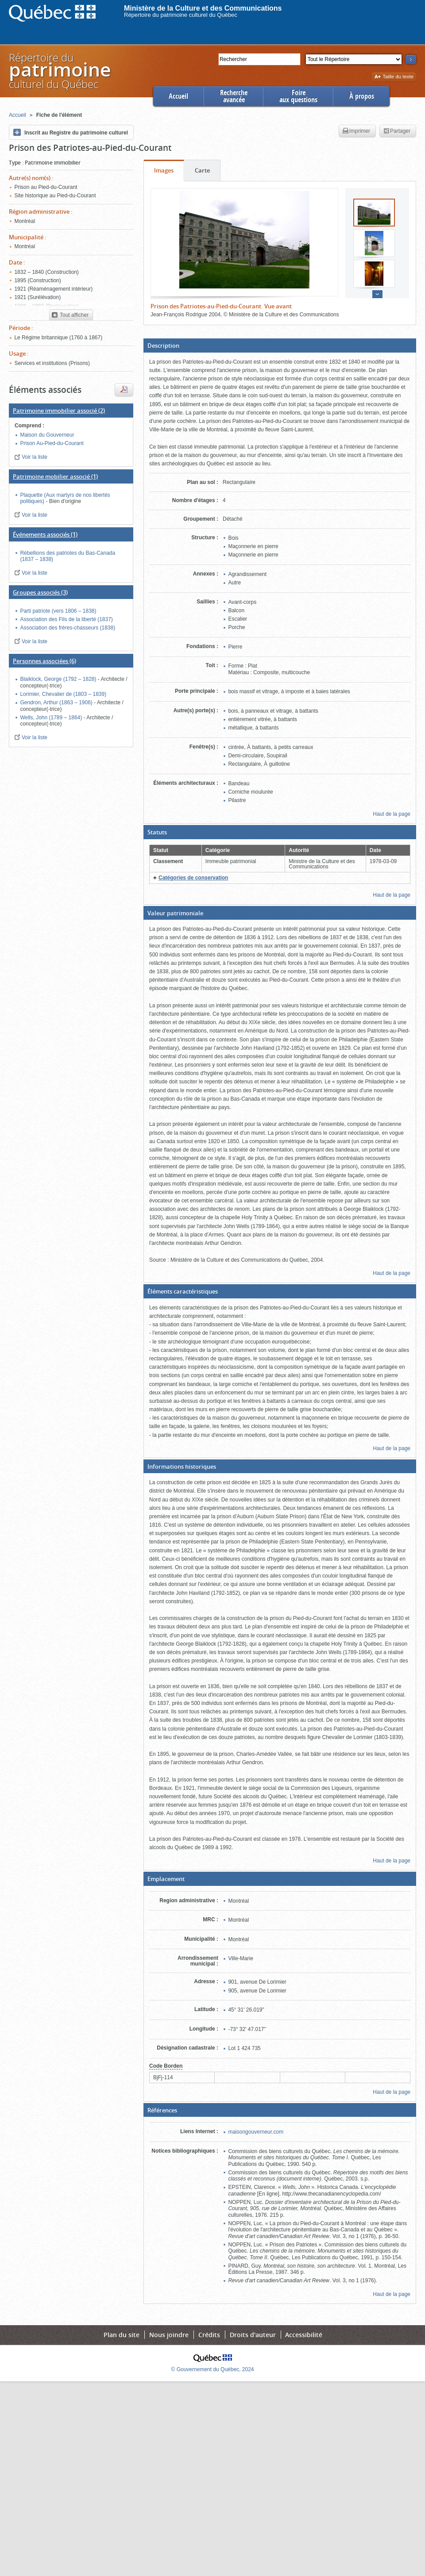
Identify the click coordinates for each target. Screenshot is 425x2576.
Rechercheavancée (233, 96)
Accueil (178, 96)
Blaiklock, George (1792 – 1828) (58, 679)
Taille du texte (393, 77)
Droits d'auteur (253, 2334)
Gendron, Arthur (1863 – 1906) (57, 702)
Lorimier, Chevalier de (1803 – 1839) (63, 694)
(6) (44, 661)
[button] (279, 345)
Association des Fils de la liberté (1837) (66, 619)
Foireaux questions (298, 96)
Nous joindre (169, 2334)
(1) (55, 476)
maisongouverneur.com (255, 2132)
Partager (396, 131)
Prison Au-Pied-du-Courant (51, 443)
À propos (361, 96)
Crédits (209, 2334)
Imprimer (356, 131)
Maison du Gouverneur (47, 435)
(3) (40, 592)
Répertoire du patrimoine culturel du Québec (180, 15)
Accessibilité (303, 2334)
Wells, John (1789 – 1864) (51, 717)
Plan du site (121, 2334)
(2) (59, 411)
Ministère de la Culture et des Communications (203, 8)
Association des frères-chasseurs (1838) (67, 628)
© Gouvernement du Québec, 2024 (212, 2369)
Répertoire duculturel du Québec (59, 70)
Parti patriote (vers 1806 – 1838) (58, 611)
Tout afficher (70, 315)
